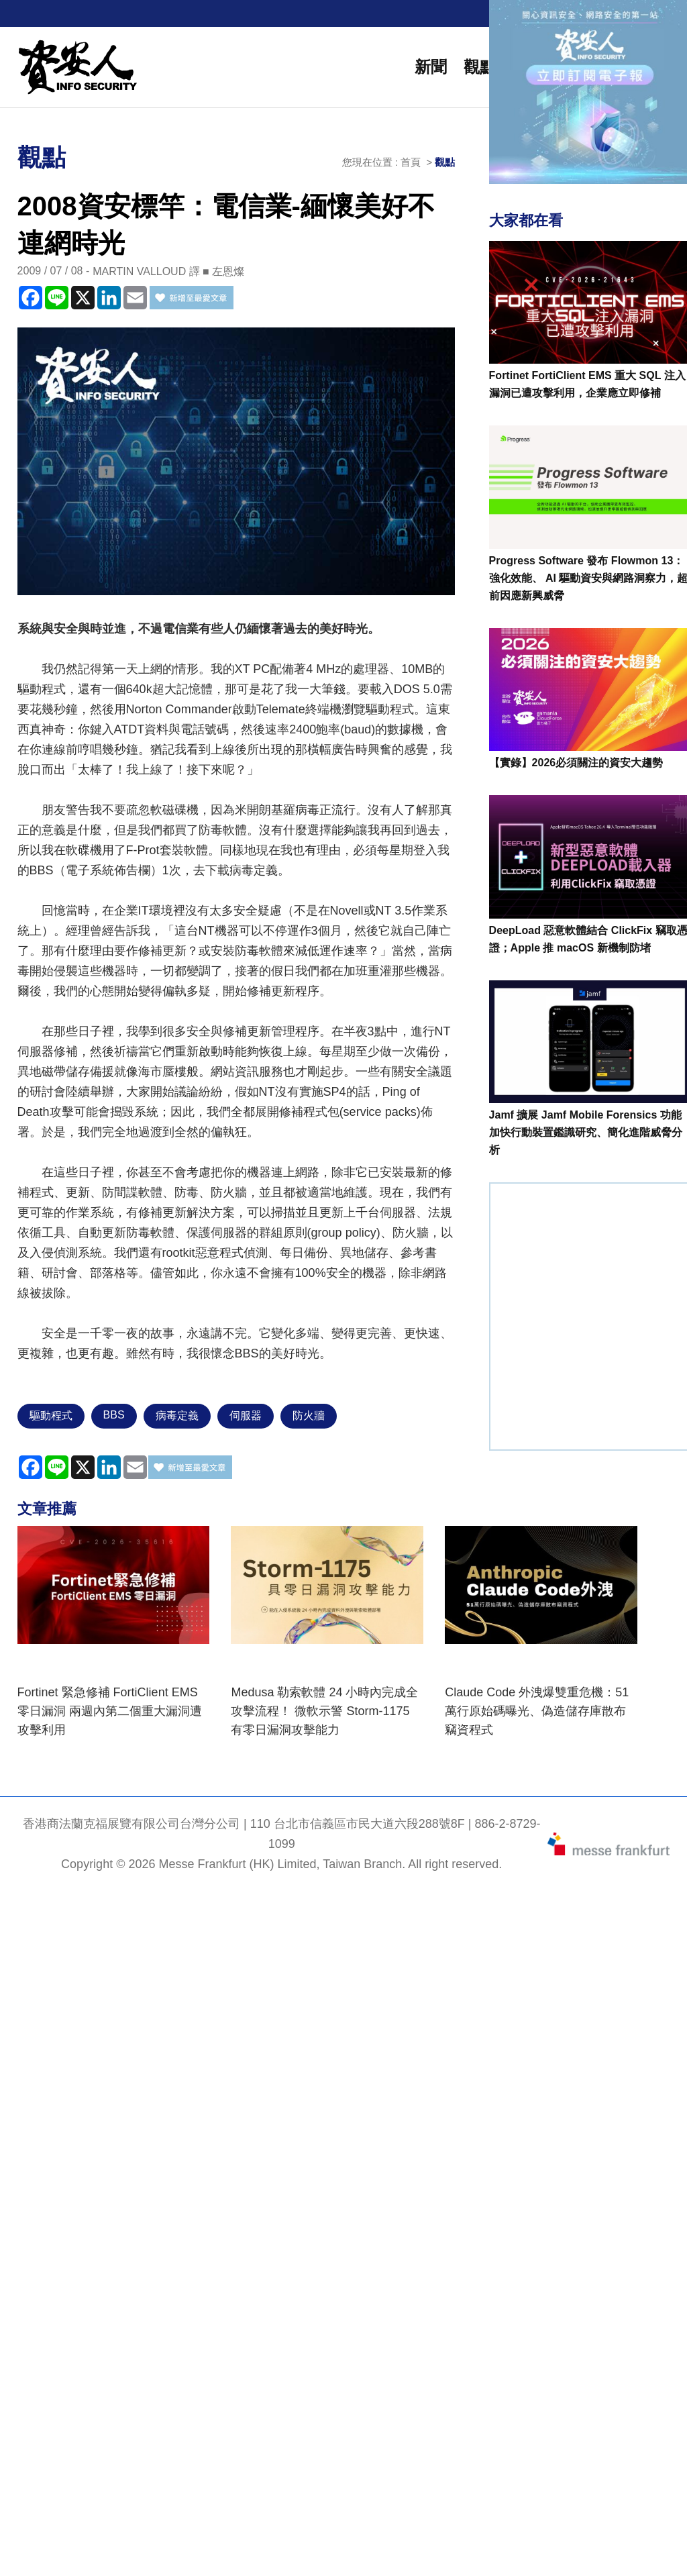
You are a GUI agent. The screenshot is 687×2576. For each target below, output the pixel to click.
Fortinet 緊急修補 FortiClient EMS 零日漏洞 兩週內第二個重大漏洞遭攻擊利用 (109, 1711)
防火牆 (309, 1415)
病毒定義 (177, 1415)
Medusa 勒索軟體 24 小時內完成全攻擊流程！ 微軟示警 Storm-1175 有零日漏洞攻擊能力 (324, 1711)
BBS (114, 1415)
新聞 (431, 67)
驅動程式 (51, 1415)
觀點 (480, 67)
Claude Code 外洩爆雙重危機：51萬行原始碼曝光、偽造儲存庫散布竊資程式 (537, 1711)
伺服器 (245, 1415)
